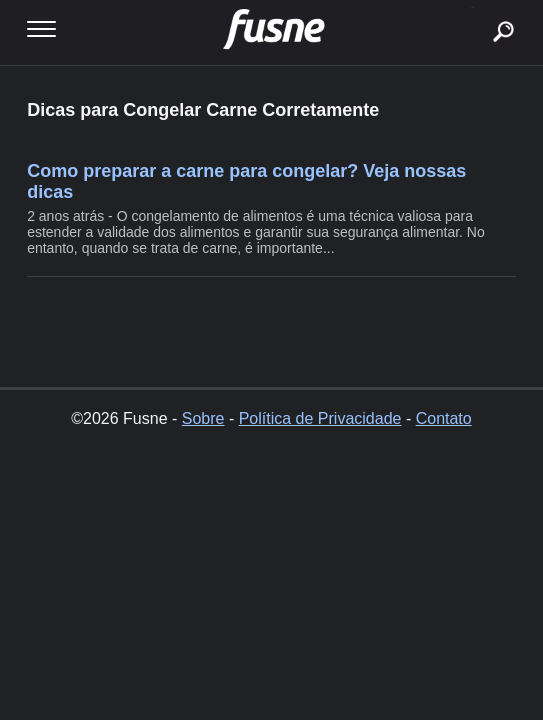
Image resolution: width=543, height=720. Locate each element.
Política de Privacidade (320, 418)
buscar (472, 7)
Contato (444, 418)
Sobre (203, 418)
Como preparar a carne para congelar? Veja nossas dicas (246, 181)
